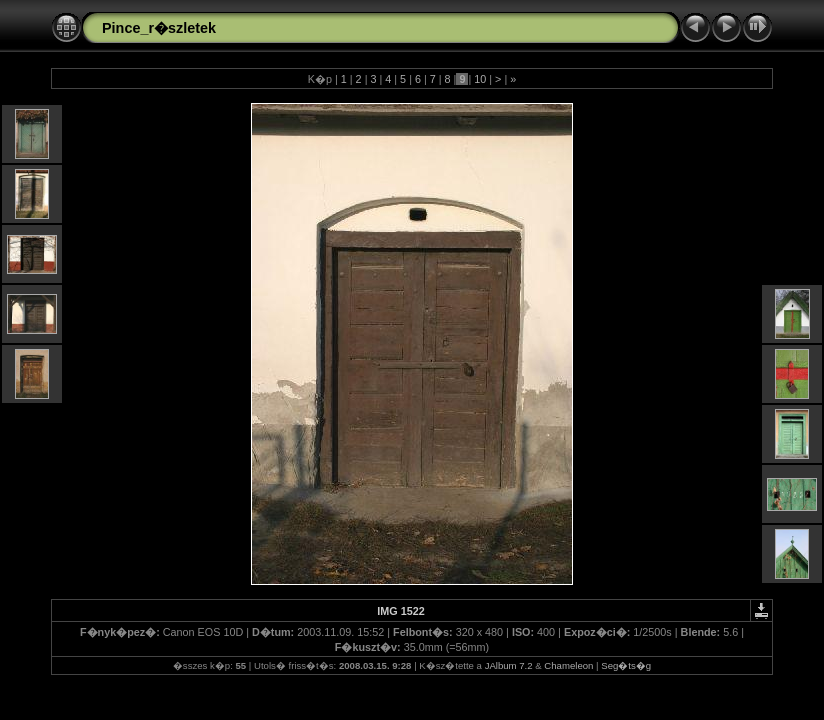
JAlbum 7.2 (509, 665)
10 (480, 79)
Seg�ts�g (626, 665)
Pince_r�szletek (159, 28)
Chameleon (568, 665)
